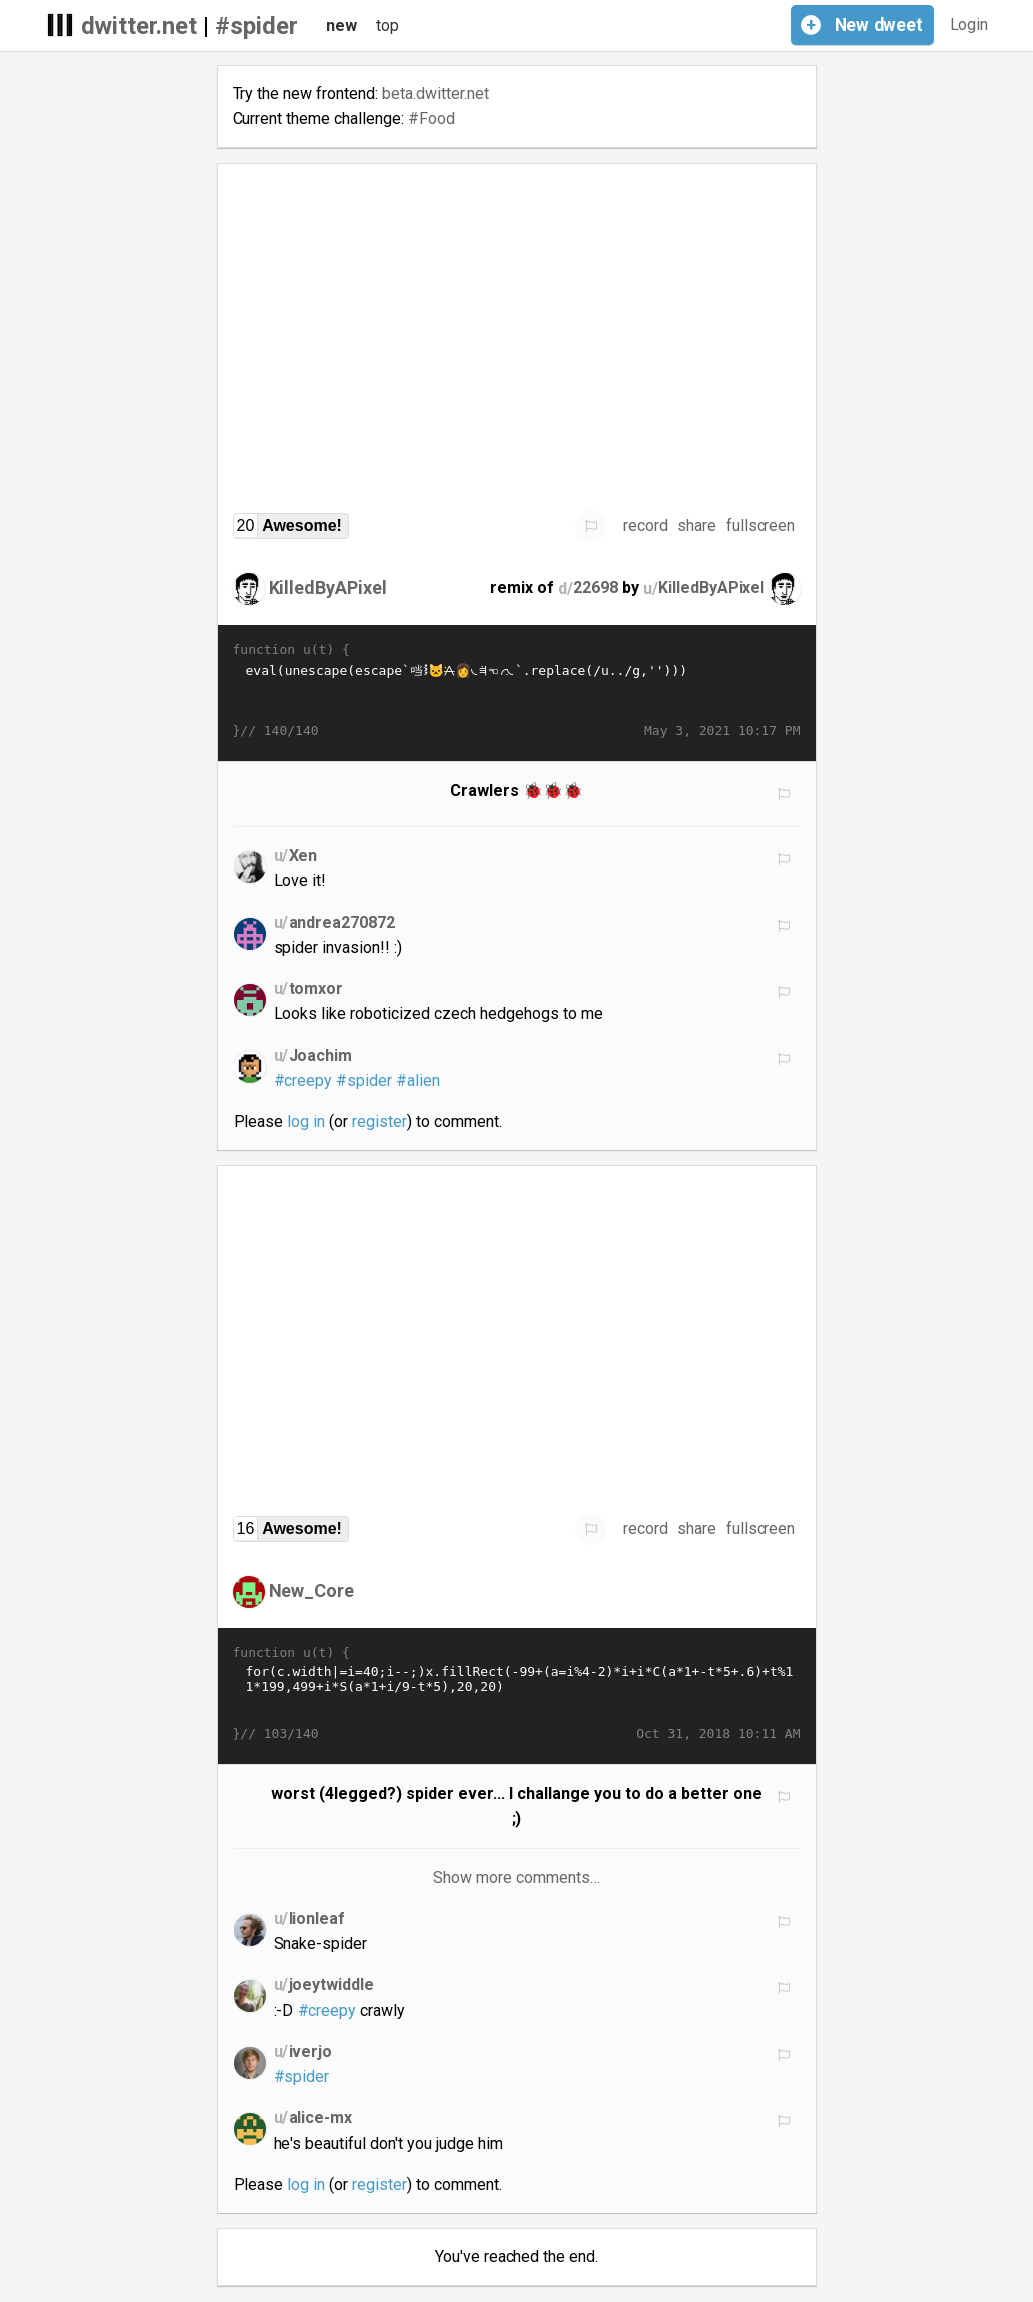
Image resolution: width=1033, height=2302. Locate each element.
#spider (256, 26)
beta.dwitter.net (435, 93)
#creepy (303, 1080)
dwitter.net (139, 26)
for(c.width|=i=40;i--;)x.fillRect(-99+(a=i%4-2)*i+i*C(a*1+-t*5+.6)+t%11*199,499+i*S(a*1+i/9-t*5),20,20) (517, 1694)
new (341, 25)
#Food (431, 118)
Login (969, 24)
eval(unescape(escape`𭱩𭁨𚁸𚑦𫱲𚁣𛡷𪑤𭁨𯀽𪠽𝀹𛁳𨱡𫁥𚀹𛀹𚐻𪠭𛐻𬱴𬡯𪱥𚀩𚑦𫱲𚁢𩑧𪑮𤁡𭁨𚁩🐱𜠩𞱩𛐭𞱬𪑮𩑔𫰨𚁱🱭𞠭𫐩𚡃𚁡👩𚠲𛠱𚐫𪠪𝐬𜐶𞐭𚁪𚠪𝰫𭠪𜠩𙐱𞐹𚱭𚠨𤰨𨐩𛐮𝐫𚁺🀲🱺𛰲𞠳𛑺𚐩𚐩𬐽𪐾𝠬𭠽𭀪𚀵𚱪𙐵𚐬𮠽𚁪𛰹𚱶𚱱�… (517, 691)
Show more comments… (516, 1877)
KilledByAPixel (328, 587)
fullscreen (761, 525)
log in (306, 1121)
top (387, 25)
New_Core (312, 1590)
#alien (418, 1080)
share (696, 525)
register (379, 1121)
